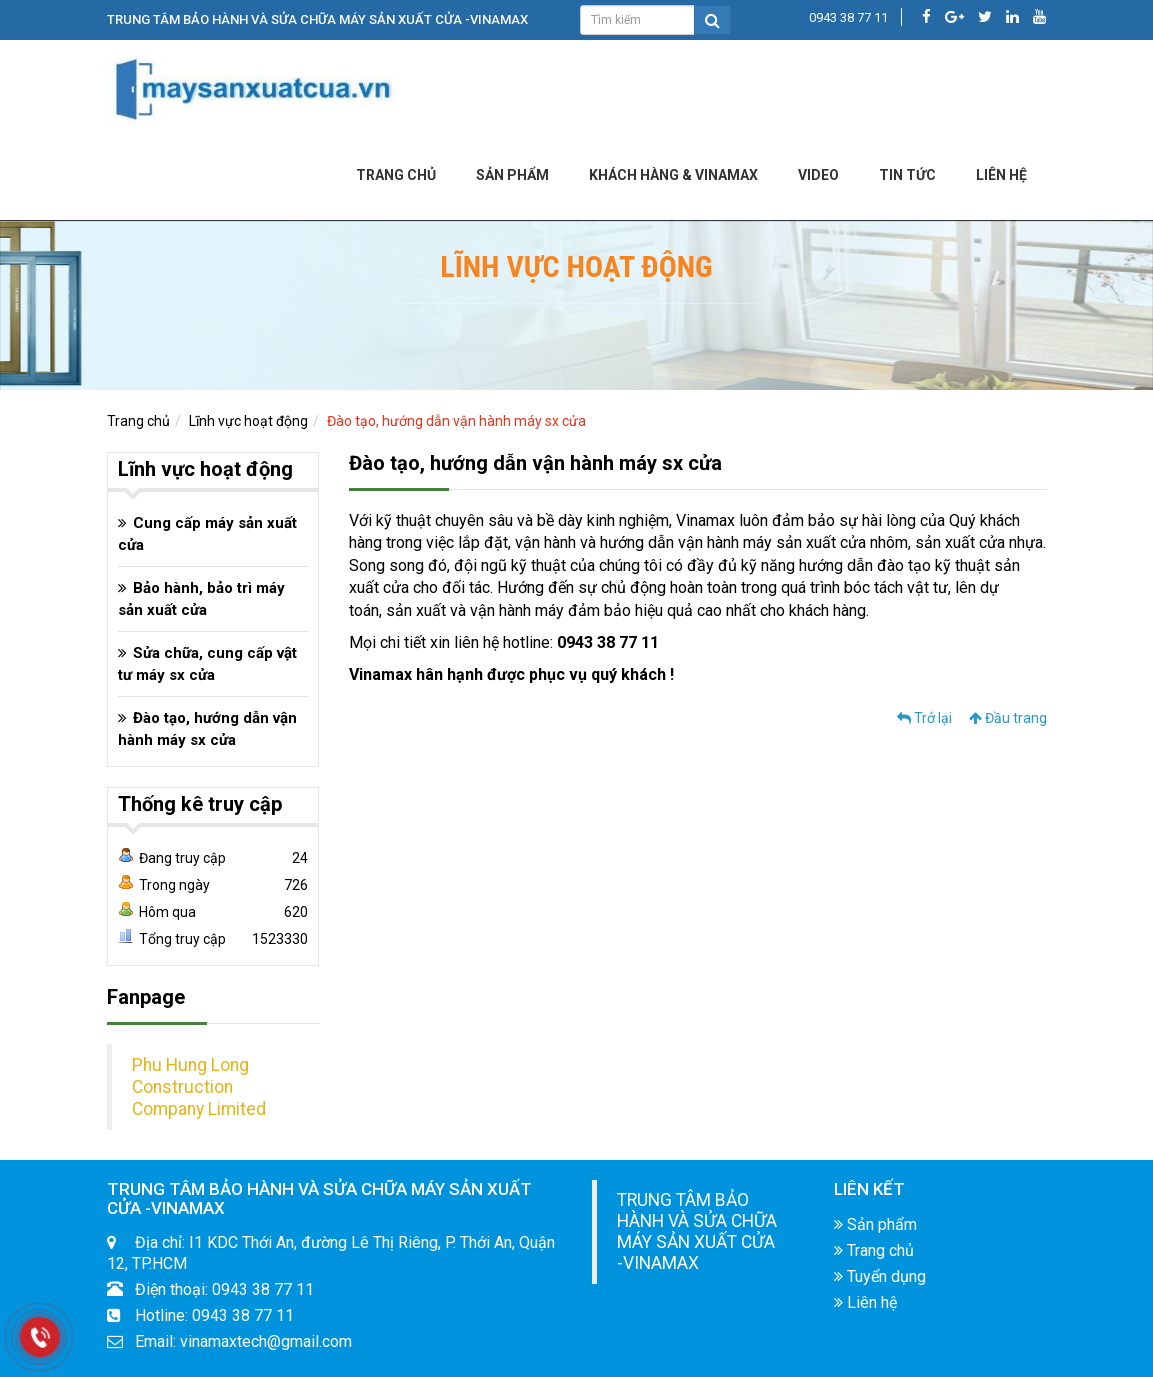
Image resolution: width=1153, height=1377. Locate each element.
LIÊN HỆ (1001, 175)
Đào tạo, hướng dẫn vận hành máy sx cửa (456, 421)
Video (818, 175)
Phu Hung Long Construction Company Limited (199, 1087)
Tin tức (907, 175)
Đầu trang (1008, 718)
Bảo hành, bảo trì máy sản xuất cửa (201, 599)
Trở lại (924, 718)
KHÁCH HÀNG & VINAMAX (673, 175)
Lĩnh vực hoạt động (248, 421)
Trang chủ (396, 175)
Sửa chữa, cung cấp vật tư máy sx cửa (207, 664)
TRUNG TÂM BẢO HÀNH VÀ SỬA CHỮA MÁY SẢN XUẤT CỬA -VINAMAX (697, 1231)
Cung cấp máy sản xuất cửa (207, 534)
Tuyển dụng (880, 1276)
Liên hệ (865, 1302)
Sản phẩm (512, 175)
